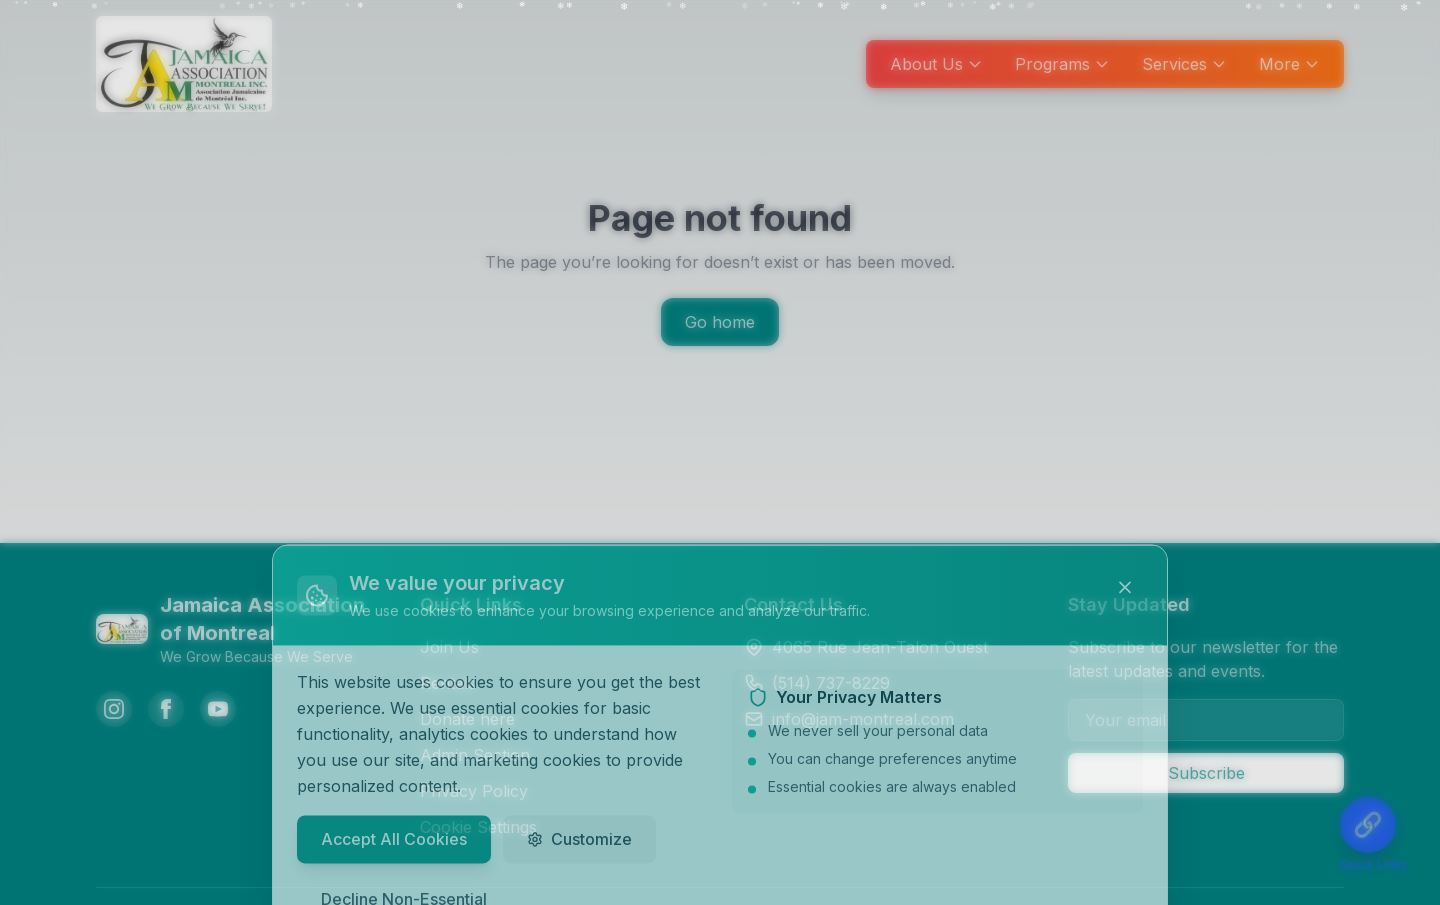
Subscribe (1206, 773)
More (1289, 64)
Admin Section (475, 755)
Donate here (467, 719)
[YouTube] (218, 709)
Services (1184, 64)
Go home (720, 322)
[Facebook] (166, 709)
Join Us (449, 647)
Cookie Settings (478, 827)
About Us (936, 64)
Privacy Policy (474, 791)
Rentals (448, 683)
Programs (1062, 64)
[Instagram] (114, 709)
